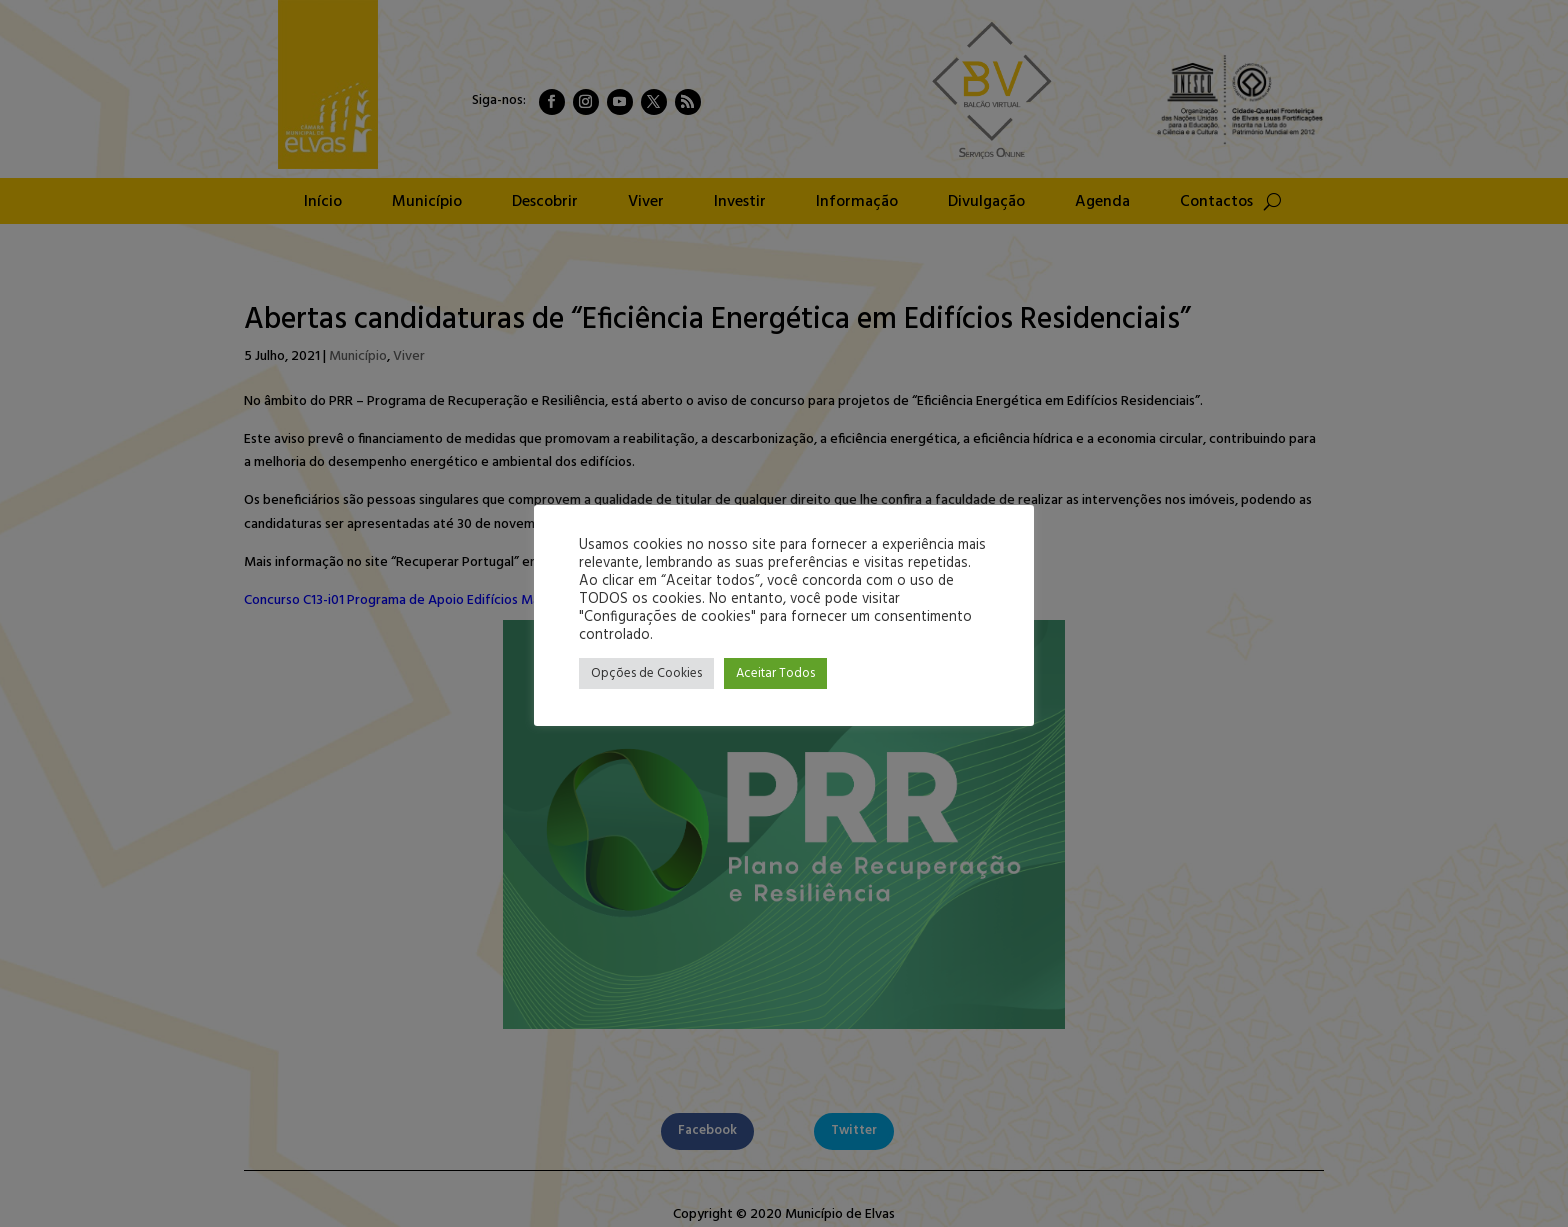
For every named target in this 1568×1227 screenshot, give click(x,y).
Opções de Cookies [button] (646, 673)
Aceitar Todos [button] (775, 673)
